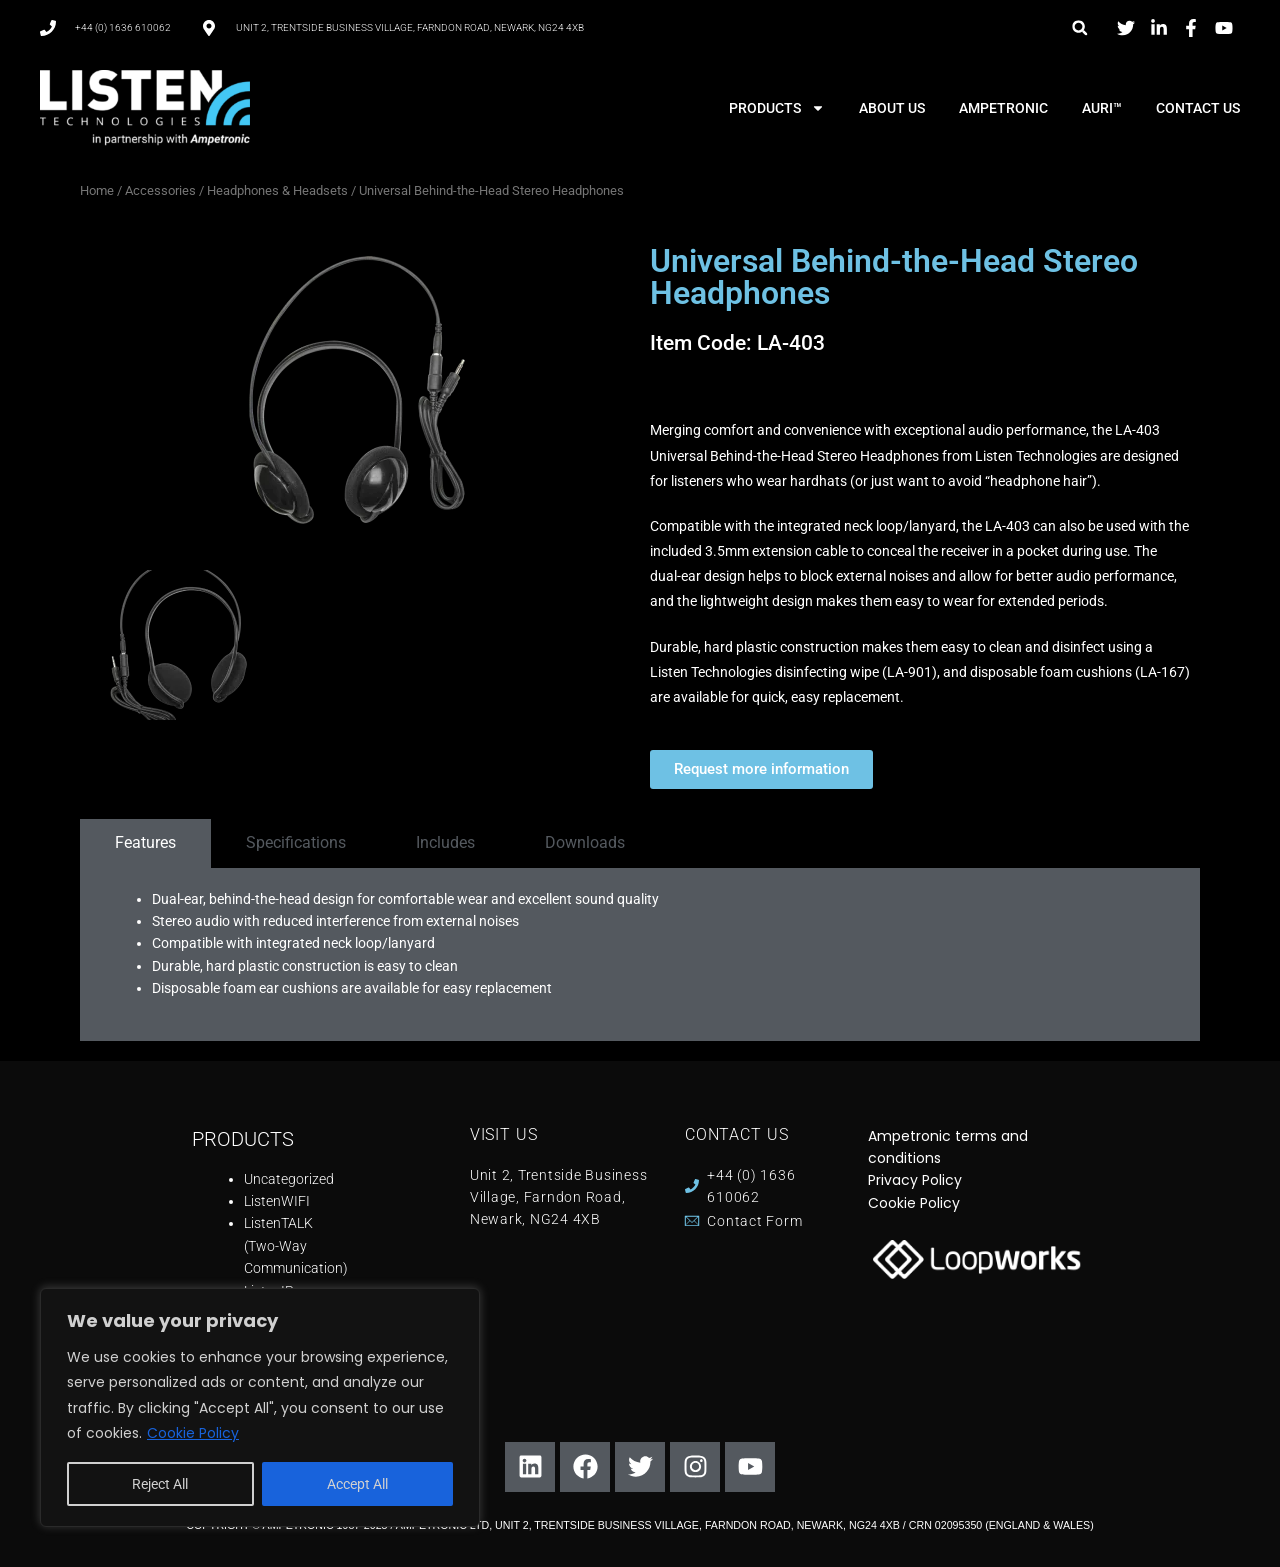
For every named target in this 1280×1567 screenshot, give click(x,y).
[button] (1079, 27)
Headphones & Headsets (277, 190)
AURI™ (1102, 108)
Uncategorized (289, 1179)
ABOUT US (892, 108)
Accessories (160, 190)
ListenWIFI (277, 1201)
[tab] (145, 843)
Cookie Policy (193, 1433)
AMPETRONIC (1003, 108)
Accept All (357, 1484)
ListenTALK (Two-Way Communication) (296, 1245)
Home (97, 190)
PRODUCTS (777, 108)
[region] (260, 1407)
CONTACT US (1198, 108)
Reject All (160, 1484)
